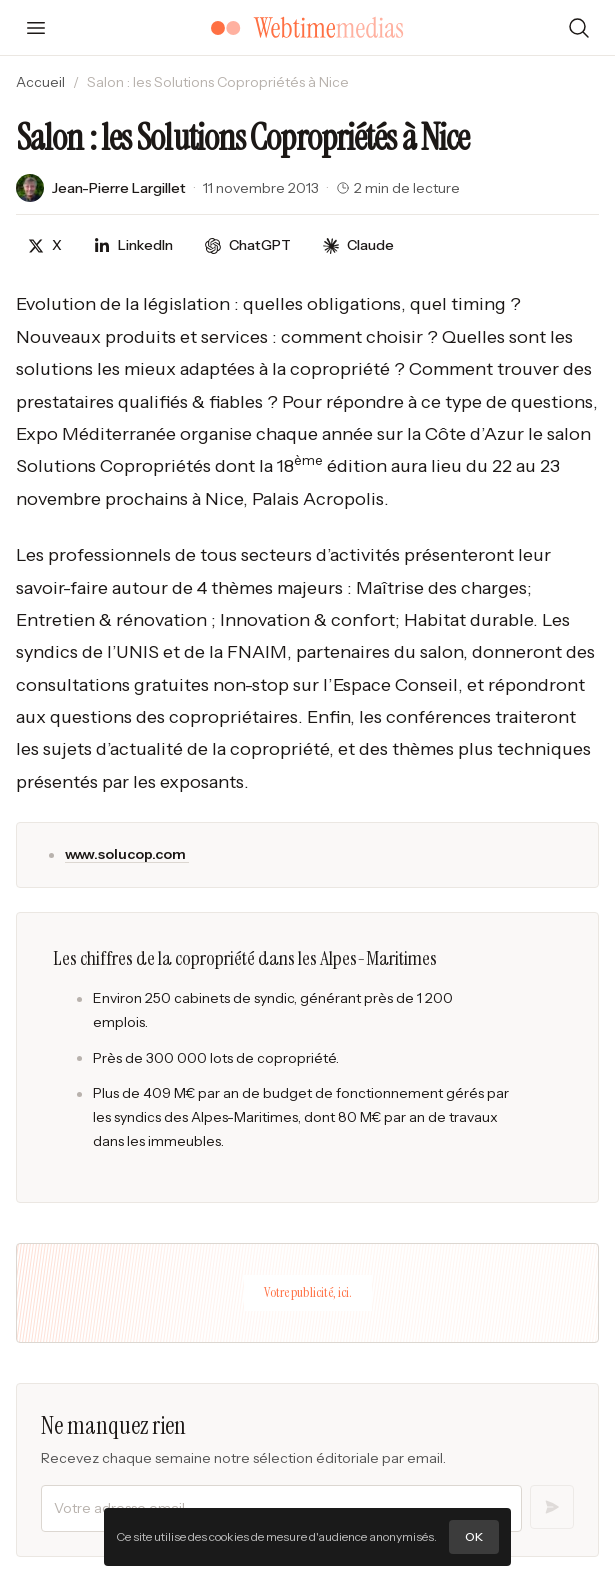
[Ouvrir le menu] (36, 28)
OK (474, 1536)
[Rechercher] (579, 28)
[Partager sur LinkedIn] (133, 245)
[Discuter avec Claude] (358, 245)
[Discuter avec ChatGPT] (248, 245)
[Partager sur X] (45, 245)
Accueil (40, 82)
